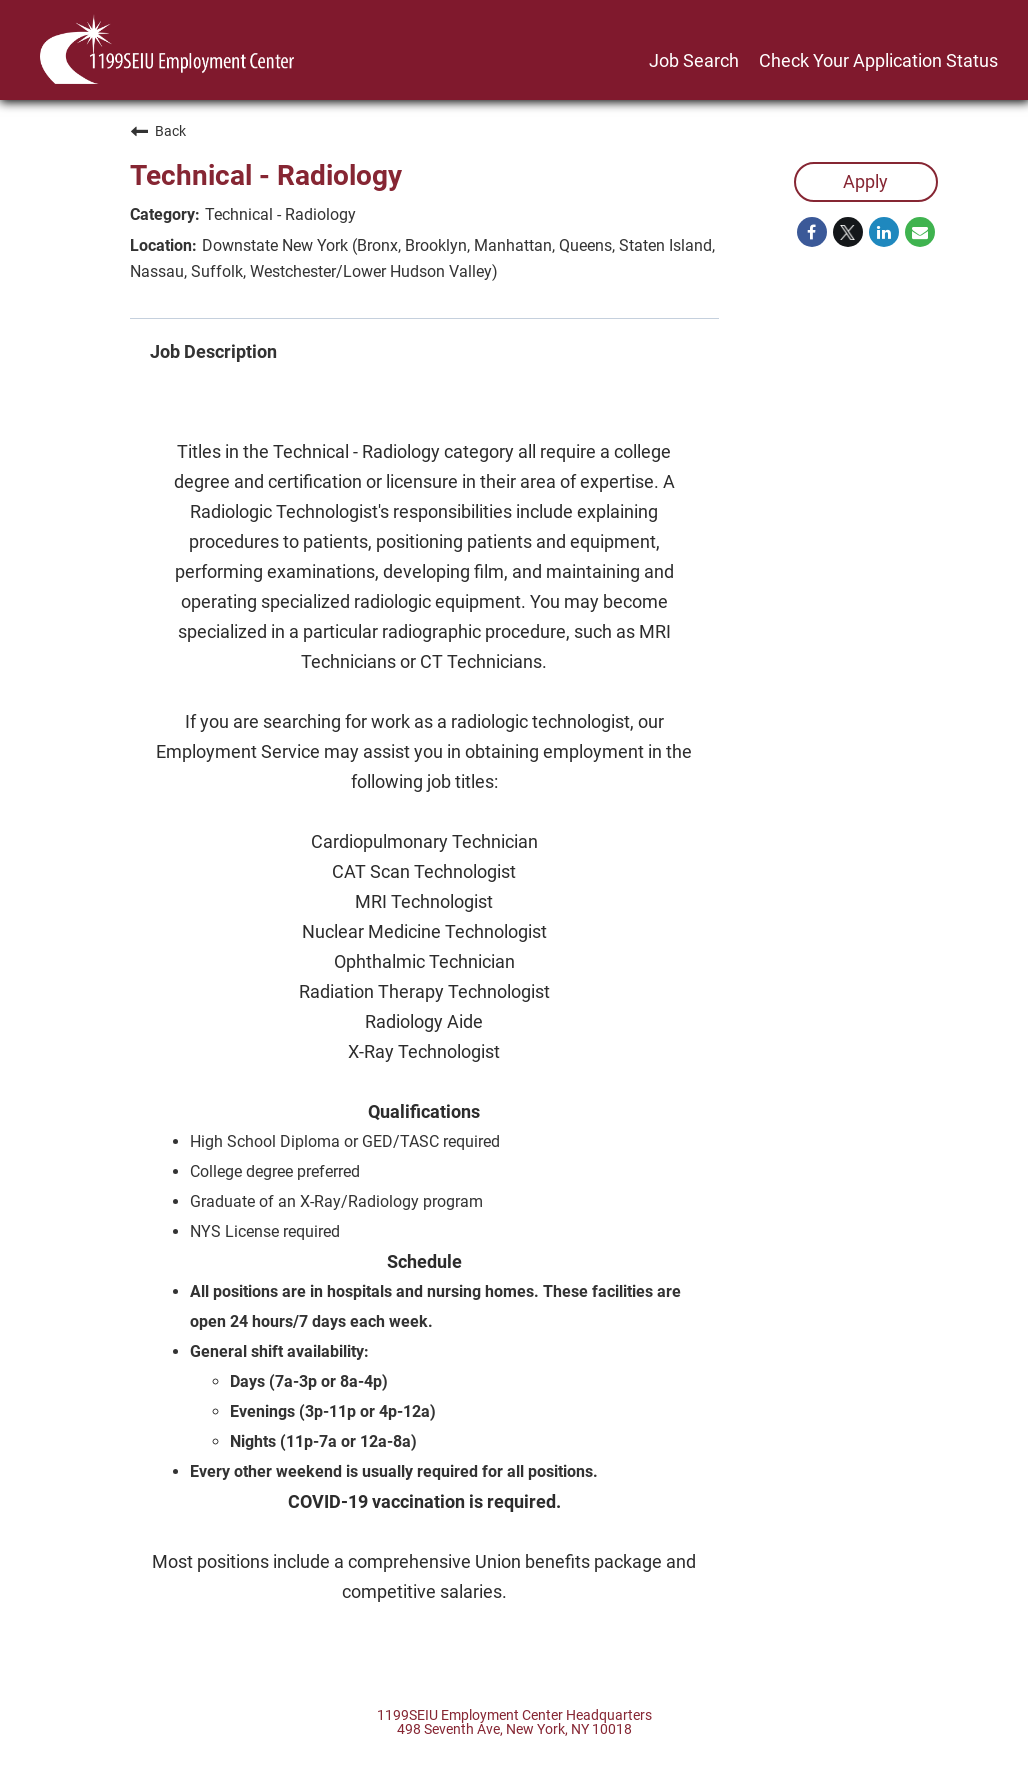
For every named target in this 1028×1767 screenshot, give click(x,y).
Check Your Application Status (878, 60)
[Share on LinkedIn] (884, 232)
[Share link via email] (920, 232)
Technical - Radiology (266, 175)
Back (158, 131)
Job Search (694, 60)
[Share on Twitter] (848, 232)
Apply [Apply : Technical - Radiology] (865, 181)
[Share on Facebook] (812, 232)
